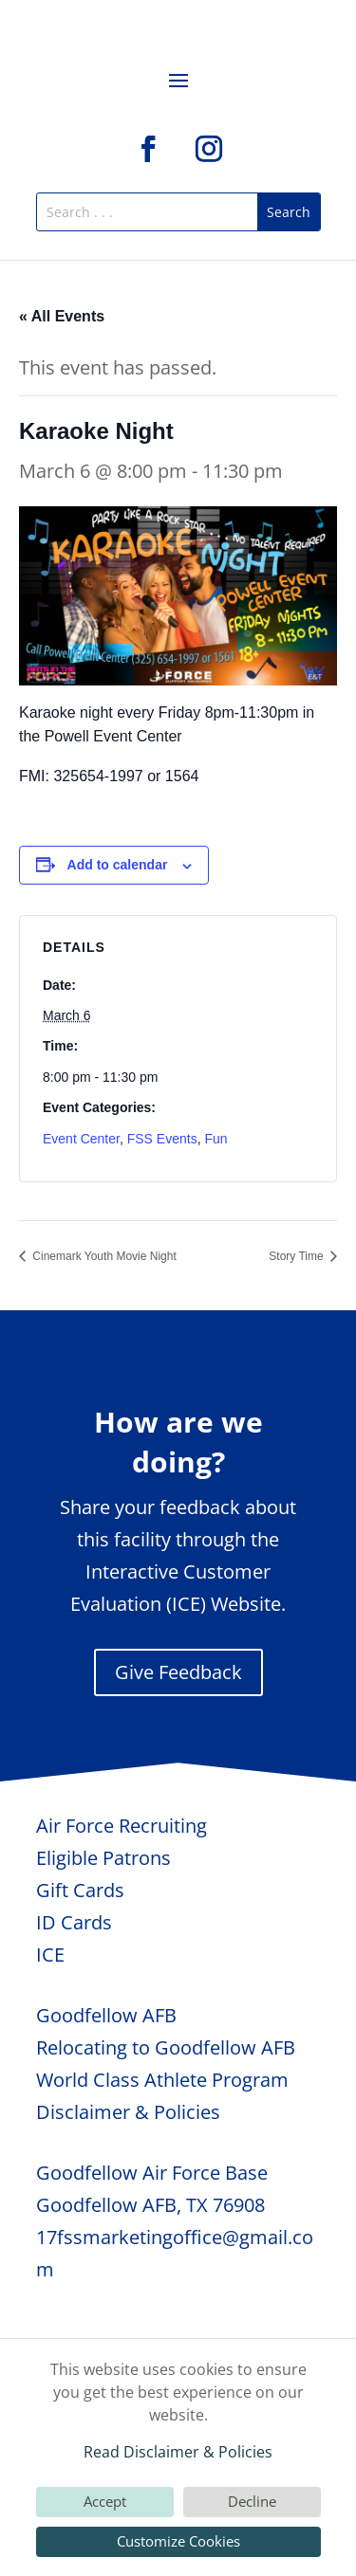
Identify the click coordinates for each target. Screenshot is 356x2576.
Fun (215, 1138)
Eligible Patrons (103, 1858)
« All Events (61, 316)
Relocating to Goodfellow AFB (165, 2047)
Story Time (298, 1256)
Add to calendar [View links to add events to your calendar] (117, 864)
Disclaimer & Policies (128, 2112)
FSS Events (162, 1138)
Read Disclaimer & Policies (178, 2451)
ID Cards (74, 1922)
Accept (105, 2501)
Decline (252, 2501)
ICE (50, 1954)
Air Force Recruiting (121, 1825)
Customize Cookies (178, 2540)
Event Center (81, 1138)
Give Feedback (178, 1672)
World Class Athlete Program (162, 2079)
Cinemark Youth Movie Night (103, 1256)
